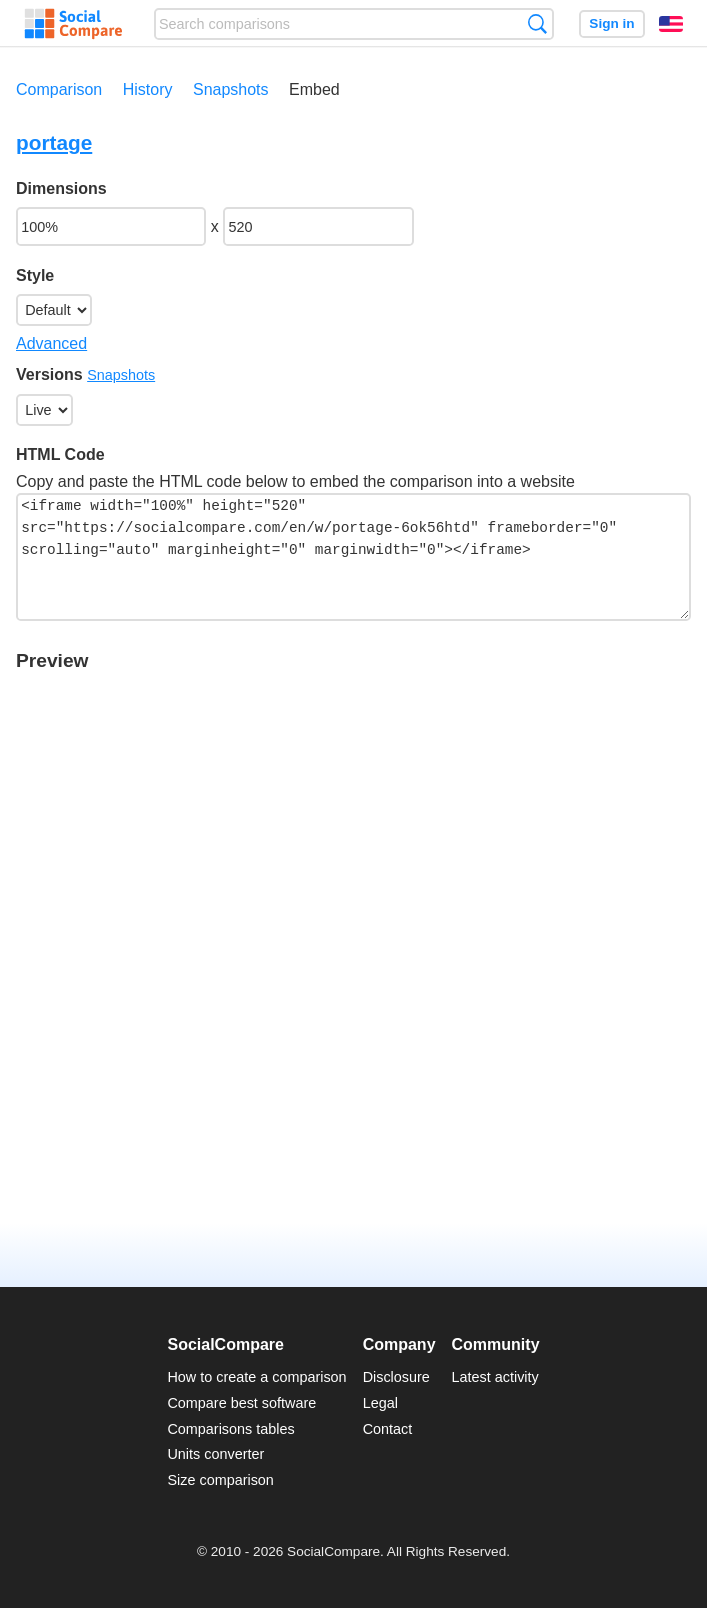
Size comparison (220, 1480)
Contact (388, 1429)
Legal (380, 1403)
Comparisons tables (230, 1429)
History (148, 89)
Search (537, 23)
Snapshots (231, 89)
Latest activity (495, 1377)
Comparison (59, 89)
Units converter (215, 1454)
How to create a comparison (256, 1377)
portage (54, 142)
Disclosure (396, 1377)
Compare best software (241, 1403)
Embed (314, 89)
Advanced (51, 343)
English (671, 24)
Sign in (611, 23)
